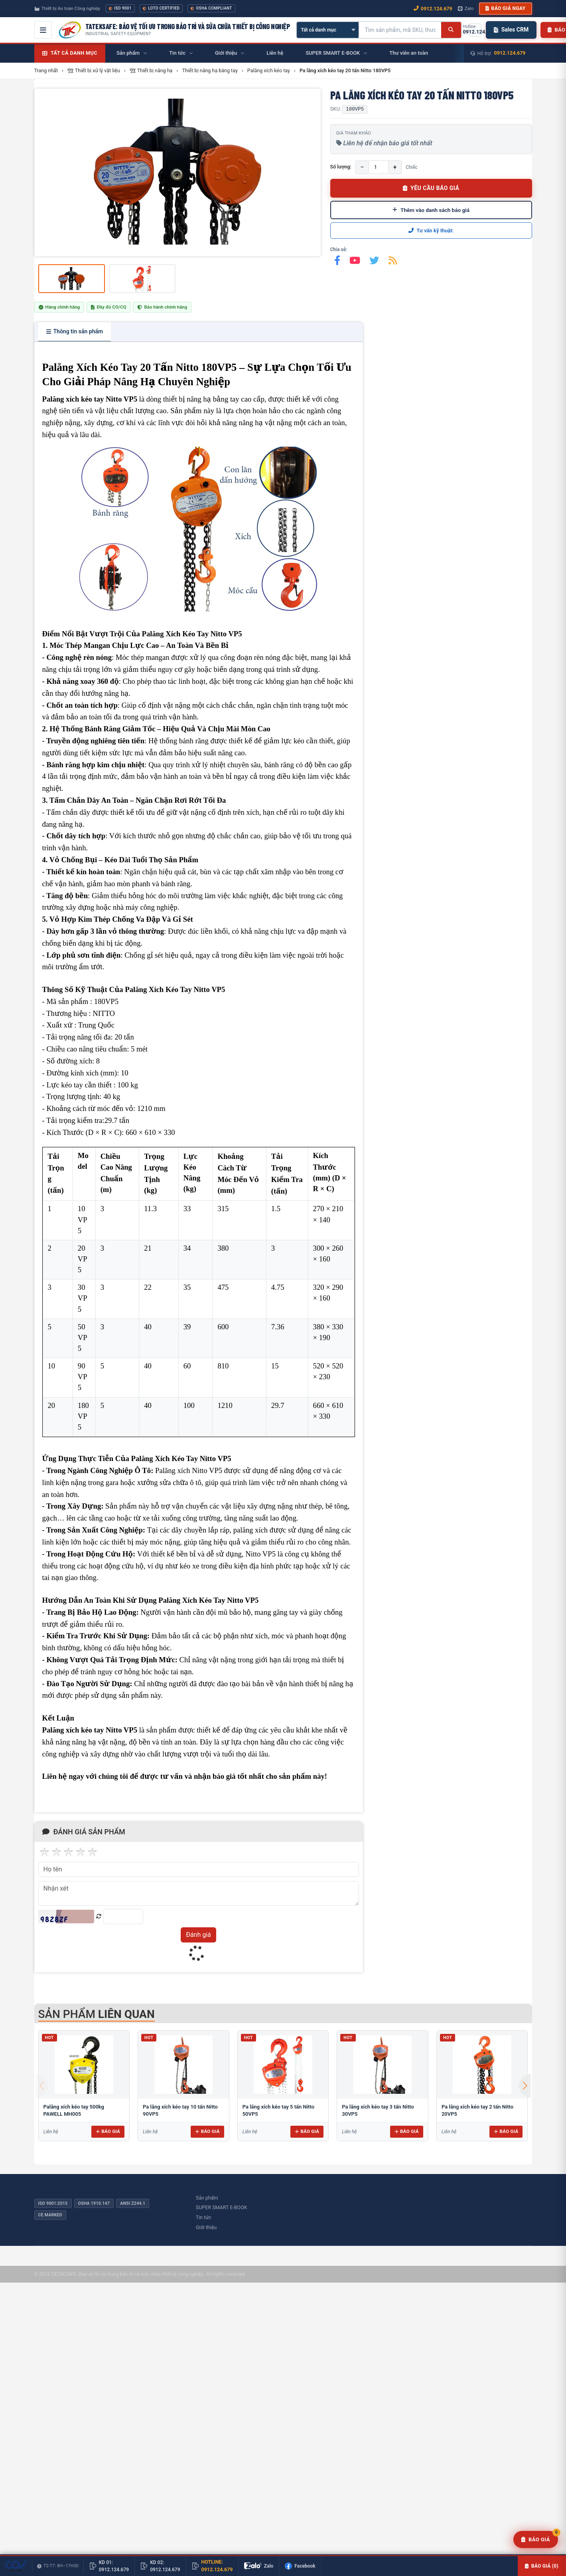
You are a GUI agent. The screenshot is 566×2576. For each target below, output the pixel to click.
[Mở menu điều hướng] (43, 30)
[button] (525, 2086)
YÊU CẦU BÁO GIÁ (431, 188)
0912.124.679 (510, 53)
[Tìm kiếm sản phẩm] (400, 30)
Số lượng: (340, 167)
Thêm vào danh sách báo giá (430, 210)
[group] (177, 172)
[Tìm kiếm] (451, 30)
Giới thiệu (206, 2227)
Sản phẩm (207, 2198)
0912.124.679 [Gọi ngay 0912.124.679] (433, 9)
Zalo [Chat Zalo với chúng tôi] (466, 8)
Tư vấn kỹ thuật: (431, 231)
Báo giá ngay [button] (505, 8)
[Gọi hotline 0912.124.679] (475, 30)
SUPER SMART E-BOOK (221, 2207)
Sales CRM (511, 29)
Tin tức (203, 2217)
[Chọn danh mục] (328, 30)
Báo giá (108, 2131)
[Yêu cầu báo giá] (535, 2539)
